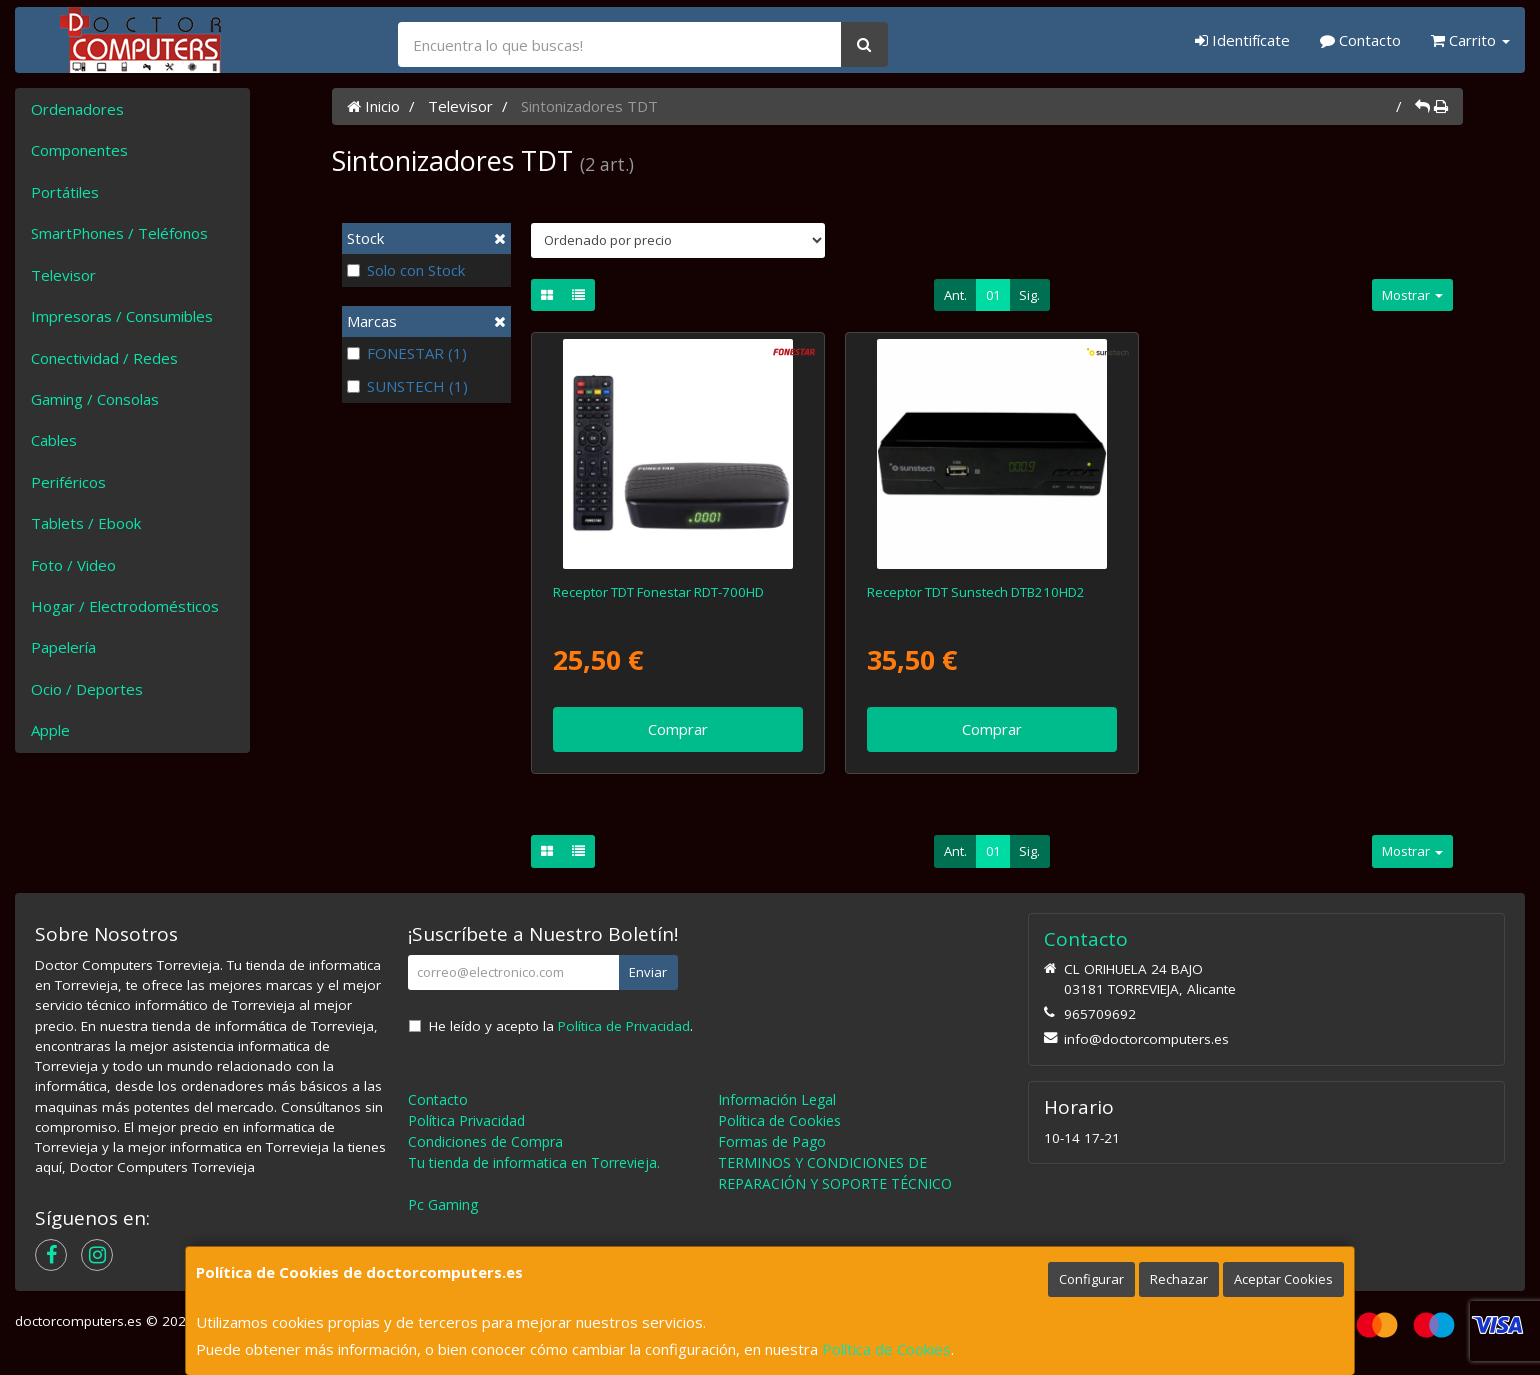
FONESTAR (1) (407, 353)
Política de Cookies (886, 1349)
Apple (50, 730)
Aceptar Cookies (1283, 1279)
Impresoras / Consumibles (122, 316)
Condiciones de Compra (485, 1141)
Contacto (1360, 40)
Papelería (63, 647)
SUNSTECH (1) (407, 386)
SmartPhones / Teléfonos (119, 233)
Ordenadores (77, 109)
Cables (54, 440)
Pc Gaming (443, 1204)
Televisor (63, 275)
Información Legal (777, 1099)
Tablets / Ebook (86, 523)
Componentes (79, 150)
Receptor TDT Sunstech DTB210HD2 (976, 592)
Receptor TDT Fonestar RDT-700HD (658, 592)
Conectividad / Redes (104, 358)
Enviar (648, 972)
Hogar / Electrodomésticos (125, 606)
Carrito (1470, 40)
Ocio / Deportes (87, 689)
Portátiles (65, 192)
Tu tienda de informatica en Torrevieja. (534, 1162)
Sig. (1029, 295)
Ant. (955, 295)
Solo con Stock (406, 270)
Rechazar (1179, 1279)
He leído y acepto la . (561, 1026)
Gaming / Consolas (95, 399)
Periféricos (68, 482)
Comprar (678, 729)
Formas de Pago (772, 1141)
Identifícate (1242, 40)
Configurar (1091, 1279)
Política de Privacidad (624, 1026)
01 (993, 295)
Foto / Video (73, 565)
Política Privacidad (466, 1120)
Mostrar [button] (1412, 295)
